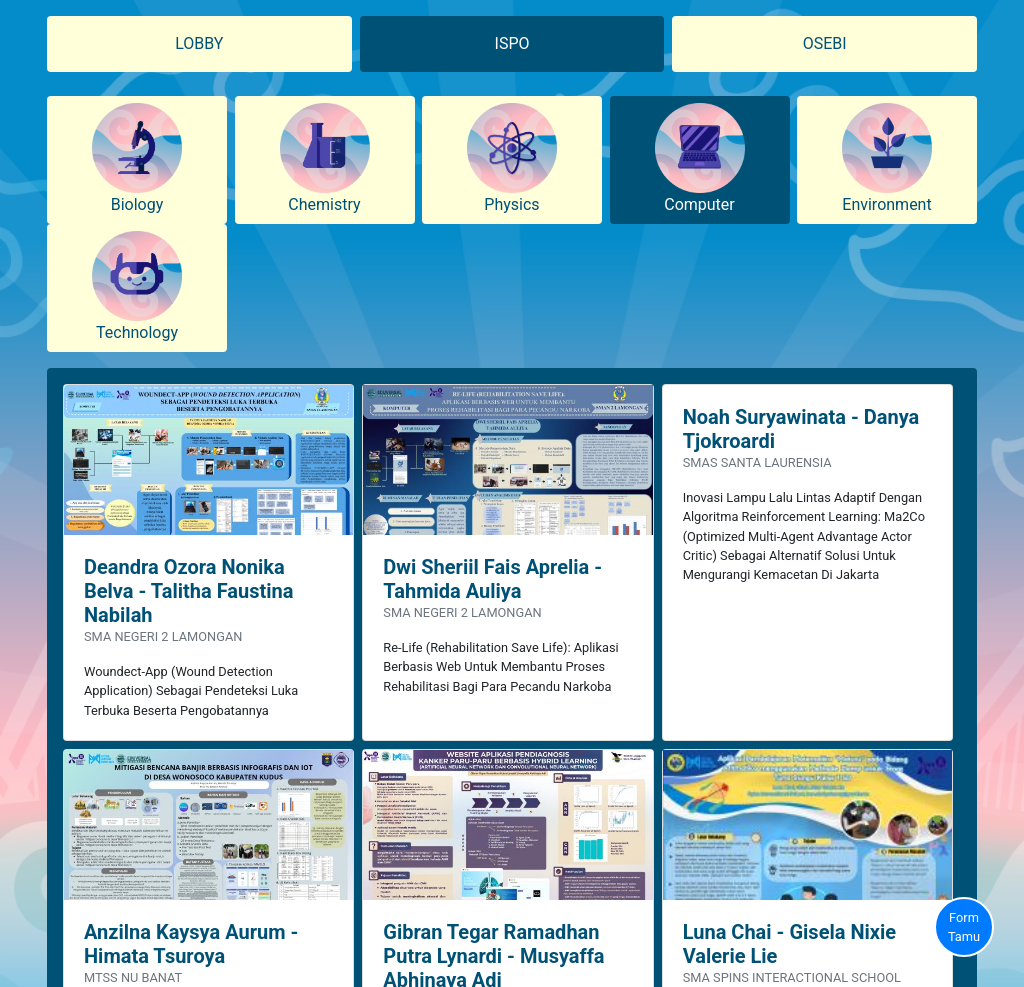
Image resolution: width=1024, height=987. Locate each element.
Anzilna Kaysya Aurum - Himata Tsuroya (191, 944)
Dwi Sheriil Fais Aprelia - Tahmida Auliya (492, 579)
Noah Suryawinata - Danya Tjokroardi (801, 429)
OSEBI (825, 43)
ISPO (512, 43)
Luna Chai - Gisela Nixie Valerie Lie (789, 944)
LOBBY (199, 43)
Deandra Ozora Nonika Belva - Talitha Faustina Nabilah (189, 591)
